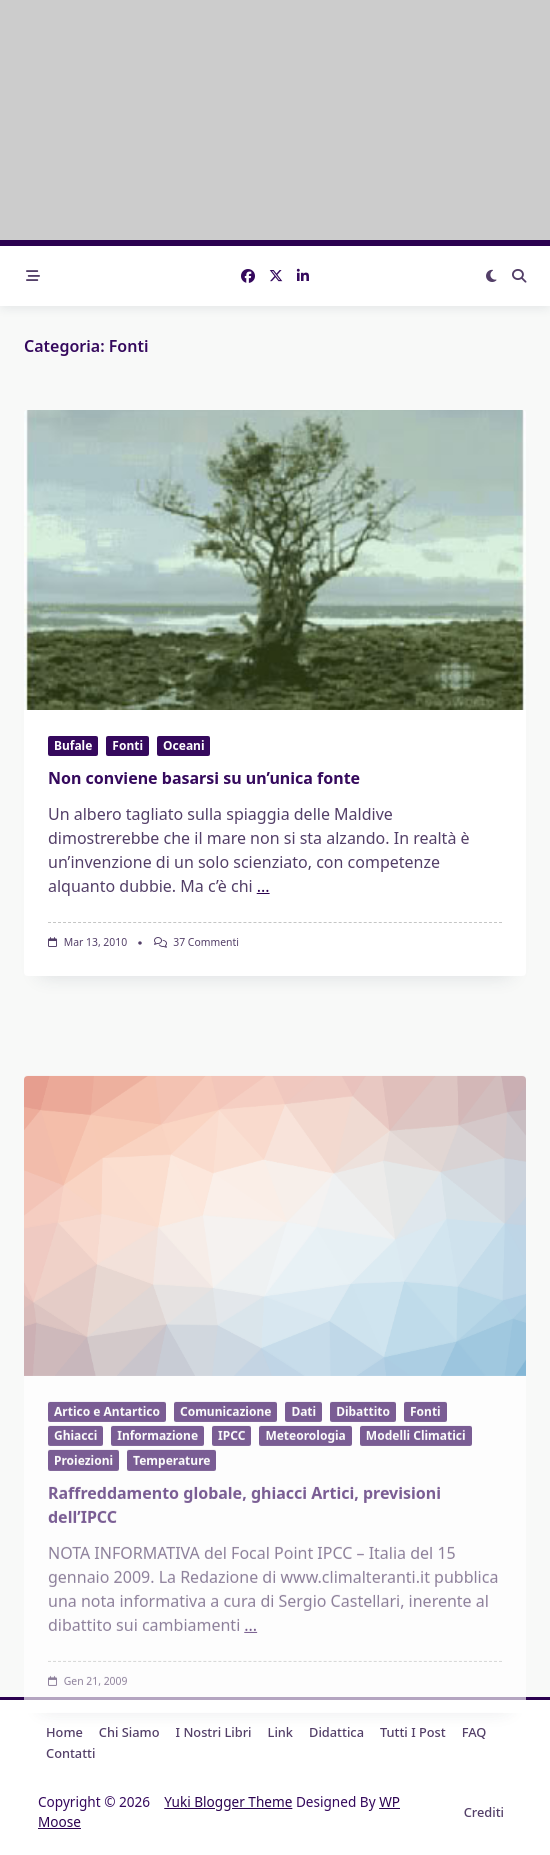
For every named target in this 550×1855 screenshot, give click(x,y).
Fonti (127, 745)
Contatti (70, 1753)
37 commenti (206, 942)
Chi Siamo (129, 1732)
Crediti (484, 1812)
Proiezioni (83, 1560)
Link (280, 1732)
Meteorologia (305, 1536)
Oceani (183, 745)
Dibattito (363, 1512)
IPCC (231, 1536)
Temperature (171, 1560)
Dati (303, 1512)
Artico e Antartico (107, 1512)
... (263, 886)
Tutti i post (413, 1732)
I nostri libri (214, 1732)
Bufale (73, 745)
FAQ (474, 1732)
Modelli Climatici (416, 1536)
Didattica (336, 1732)
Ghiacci (75, 1536)
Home (64, 1732)
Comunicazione (225, 1512)
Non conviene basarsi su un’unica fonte (204, 778)
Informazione (157, 1536)
